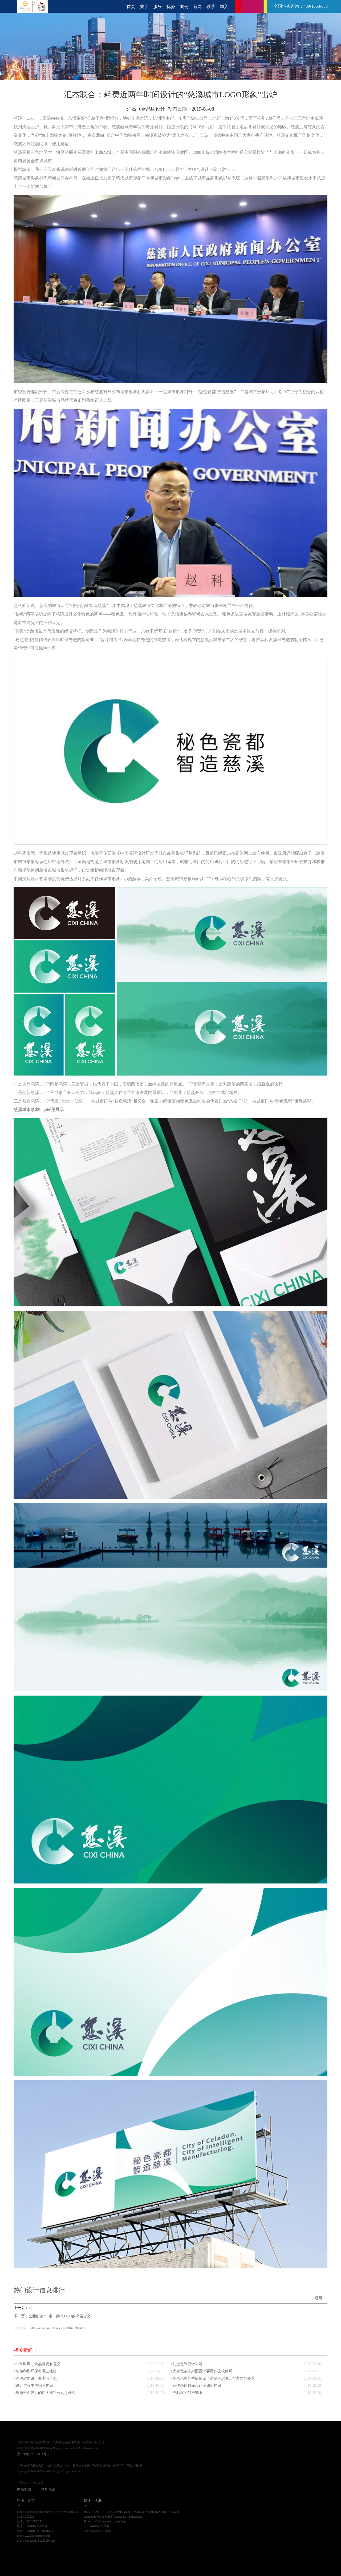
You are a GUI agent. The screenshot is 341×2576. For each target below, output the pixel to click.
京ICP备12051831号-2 (33, 2454)
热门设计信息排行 (39, 2290)
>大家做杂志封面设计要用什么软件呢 (201, 2371)
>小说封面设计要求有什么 (35, 2378)
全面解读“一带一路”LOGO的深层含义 (60, 2316)
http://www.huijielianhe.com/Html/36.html (57, 2328)
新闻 (197, 6)
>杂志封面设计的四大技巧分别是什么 (44, 2393)
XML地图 (47, 2489)
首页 (131, 6)
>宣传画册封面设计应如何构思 (195, 2386)
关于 (144, 6)
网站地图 (24, 2489)
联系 (210, 6)
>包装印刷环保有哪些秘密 (35, 2371)
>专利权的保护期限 (186, 2393)
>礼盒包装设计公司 (186, 2364)
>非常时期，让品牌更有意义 (37, 2364)
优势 (171, 6)
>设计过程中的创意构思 (33, 2386)
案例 (184, 6)
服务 (157, 6)
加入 (224, 6)
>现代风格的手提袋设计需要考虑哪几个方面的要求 (212, 2378)
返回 (318, 2298)
